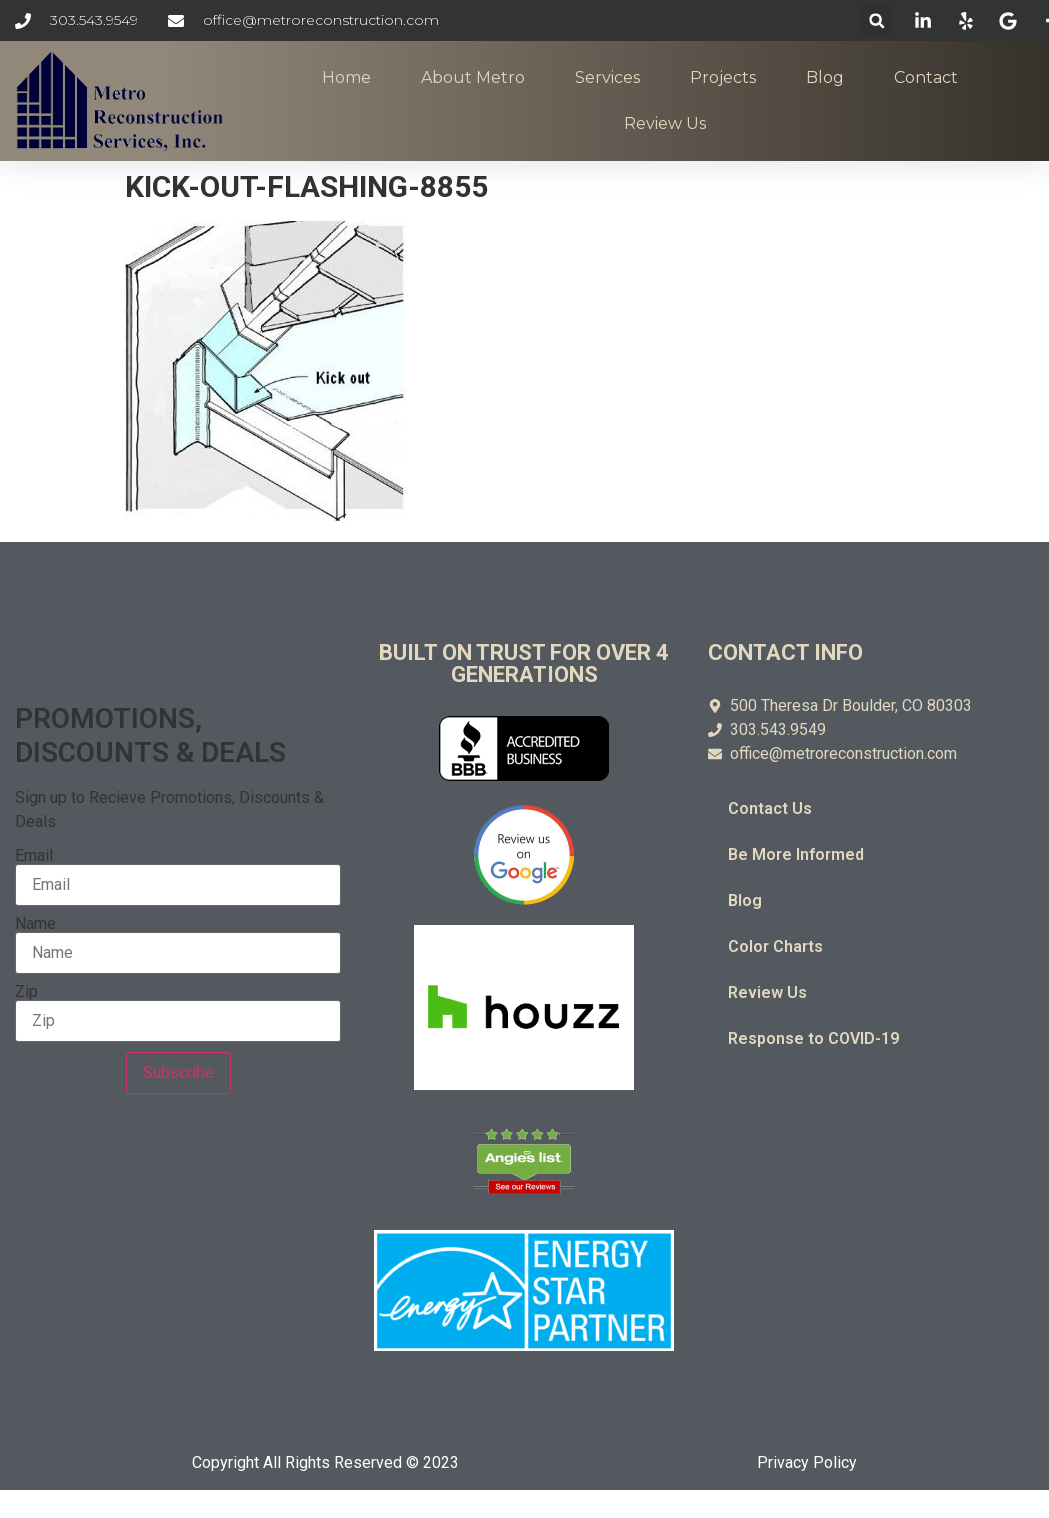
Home (347, 77)
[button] (876, 20)
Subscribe (178, 1072)
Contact (927, 77)
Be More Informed (796, 854)
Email (34, 856)
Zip (26, 992)
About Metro (474, 77)
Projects (724, 77)
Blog (826, 77)
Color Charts (775, 946)
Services (608, 77)
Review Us (666, 123)
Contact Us (770, 808)
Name (35, 924)
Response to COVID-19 (813, 1038)
